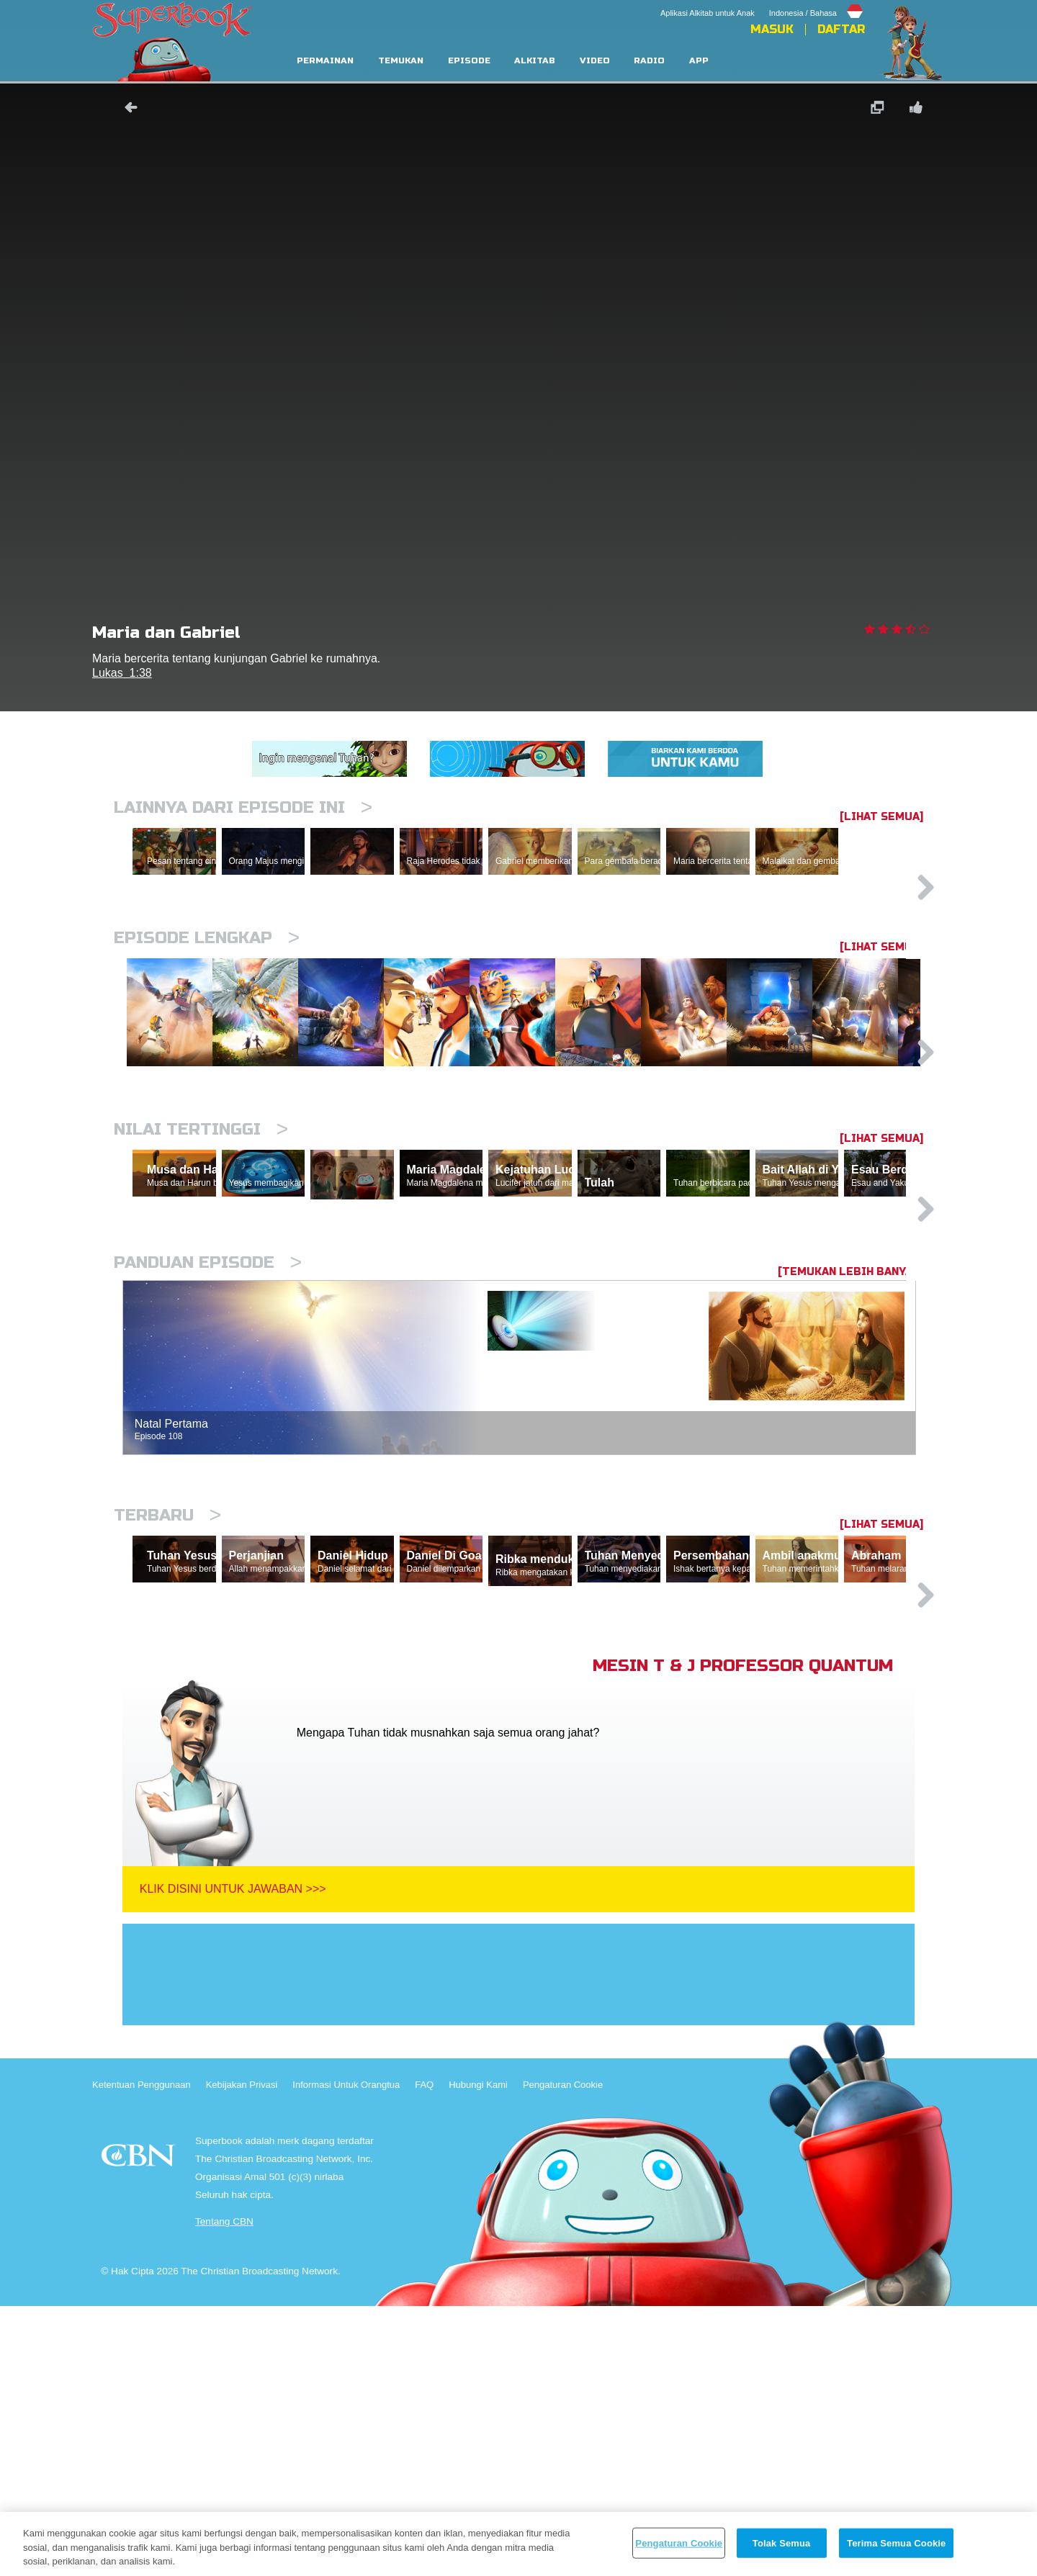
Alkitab (534, 61)
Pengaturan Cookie (563, 2354)
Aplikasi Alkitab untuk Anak (707, 13)
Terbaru (167, 1718)
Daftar (841, 29)
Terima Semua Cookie (896, 2542)
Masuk (772, 29)
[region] (518, 2544)
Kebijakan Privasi (242, 2354)
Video (595, 61)
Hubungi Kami (478, 2354)
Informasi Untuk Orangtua (346, 2354)
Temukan (400, 61)
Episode (469, 61)
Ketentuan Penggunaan (141, 2354)
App (699, 61)
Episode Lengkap (207, 1000)
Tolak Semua (782, 2542)
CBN (140, 2429)
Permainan (325, 61)
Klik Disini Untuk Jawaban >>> (233, 2159)
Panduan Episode (208, 1465)
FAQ (424, 2354)
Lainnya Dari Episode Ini (243, 807)
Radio (649, 61)
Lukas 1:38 (122, 673)
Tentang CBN (224, 2491)
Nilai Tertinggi (201, 1265)
